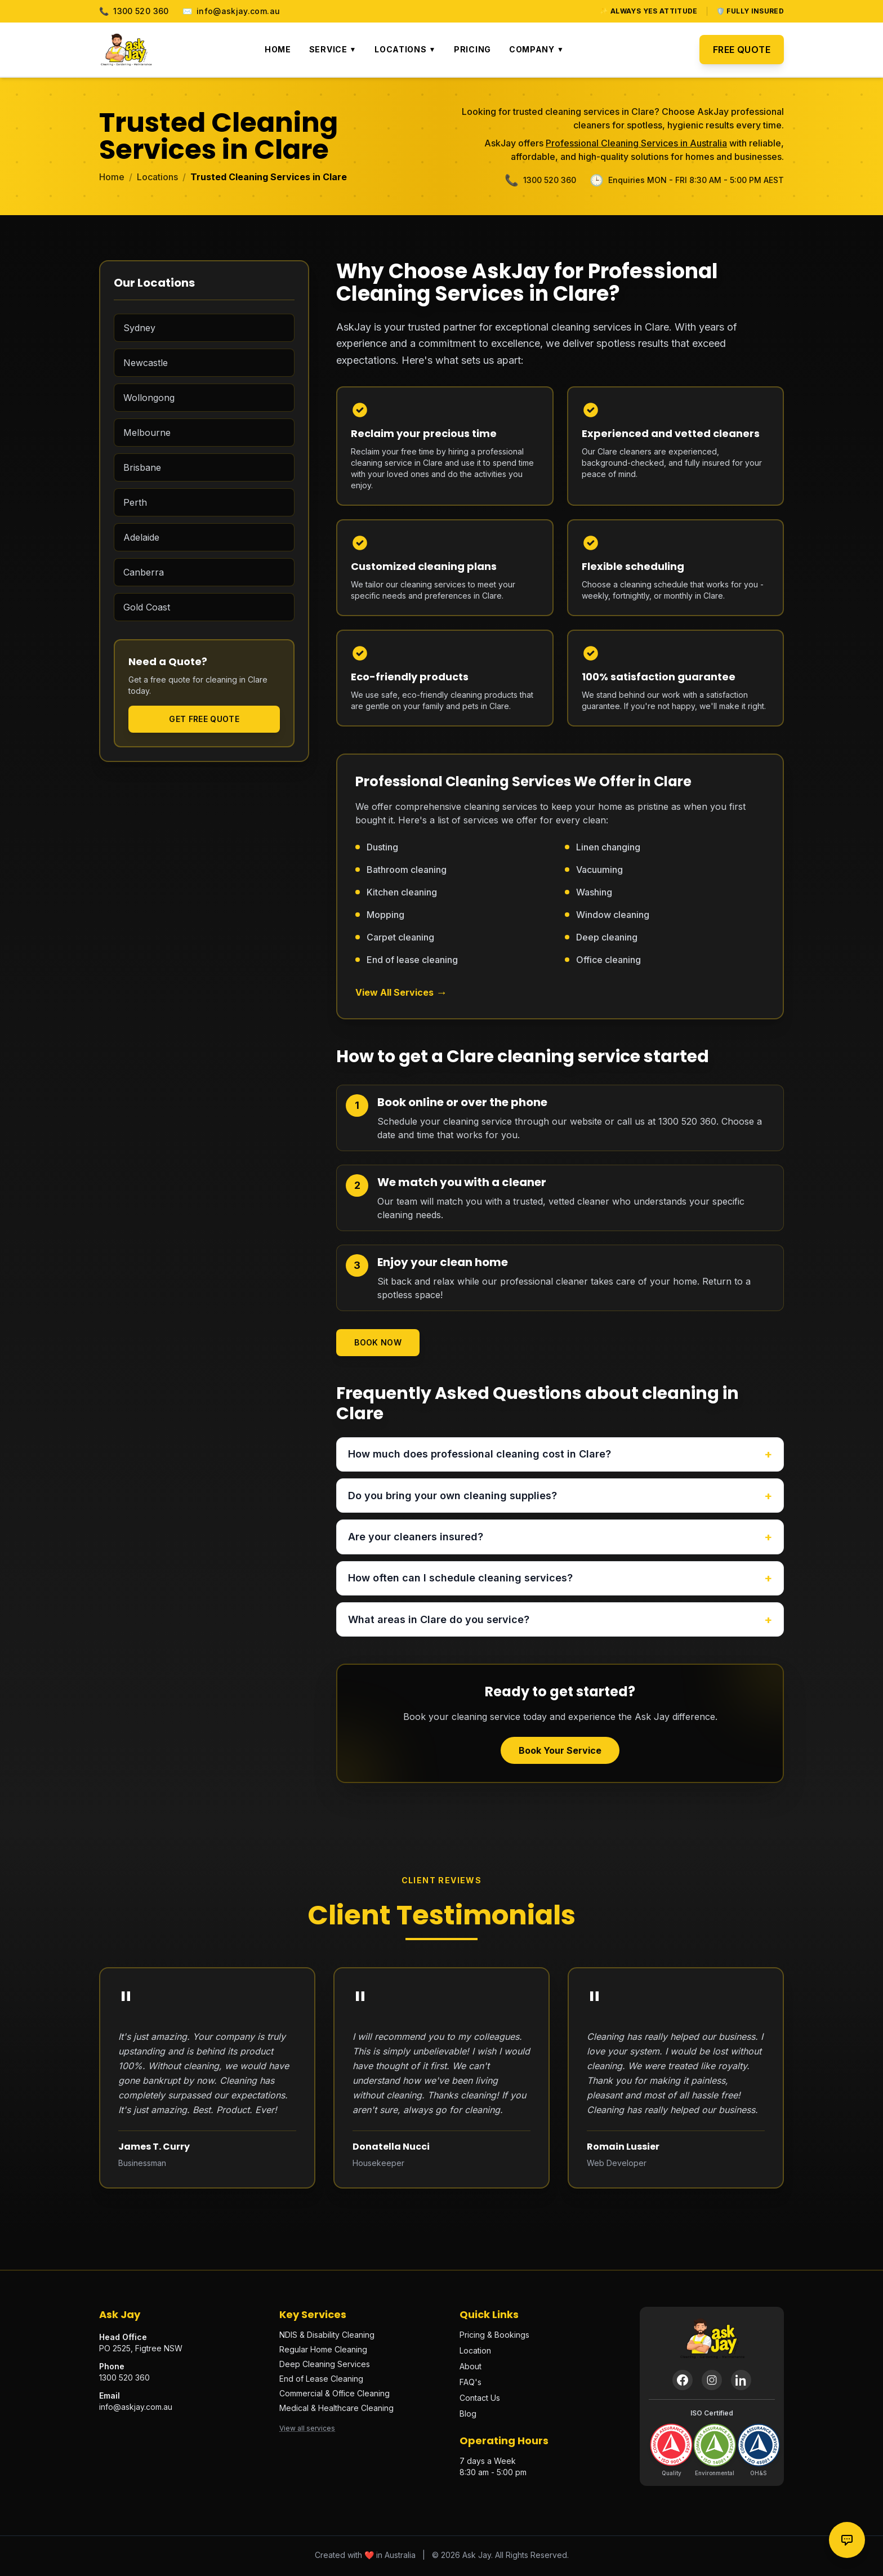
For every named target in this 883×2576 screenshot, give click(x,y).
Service (332, 49)
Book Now (378, 1342)
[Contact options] (847, 2540)
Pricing (472, 49)
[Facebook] (682, 2382)
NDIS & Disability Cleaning (326, 2337)
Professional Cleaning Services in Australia (636, 143)
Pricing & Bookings (494, 2337)
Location (475, 2352)
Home (278, 49)
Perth (135, 502)
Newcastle (145, 362)
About (470, 2368)
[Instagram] (712, 2382)
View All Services (401, 992)
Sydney (139, 327)
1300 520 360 (134, 11)
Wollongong (149, 397)
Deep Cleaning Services (324, 2366)
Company (536, 49)
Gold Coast (146, 607)
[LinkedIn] (741, 2382)
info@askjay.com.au (231, 11)
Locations (405, 49)
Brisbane (142, 467)
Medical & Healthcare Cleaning (336, 2410)
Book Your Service (560, 1752)
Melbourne (147, 432)
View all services (307, 2430)
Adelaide (141, 537)
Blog (468, 2416)
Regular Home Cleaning (323, 2351)
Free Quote (741, 49)
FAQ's (470, 2384)
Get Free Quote (204, 719)
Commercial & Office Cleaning (334, 2395)
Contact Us (480, 2400)
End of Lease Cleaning (321, 2381)
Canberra (143, 572)
